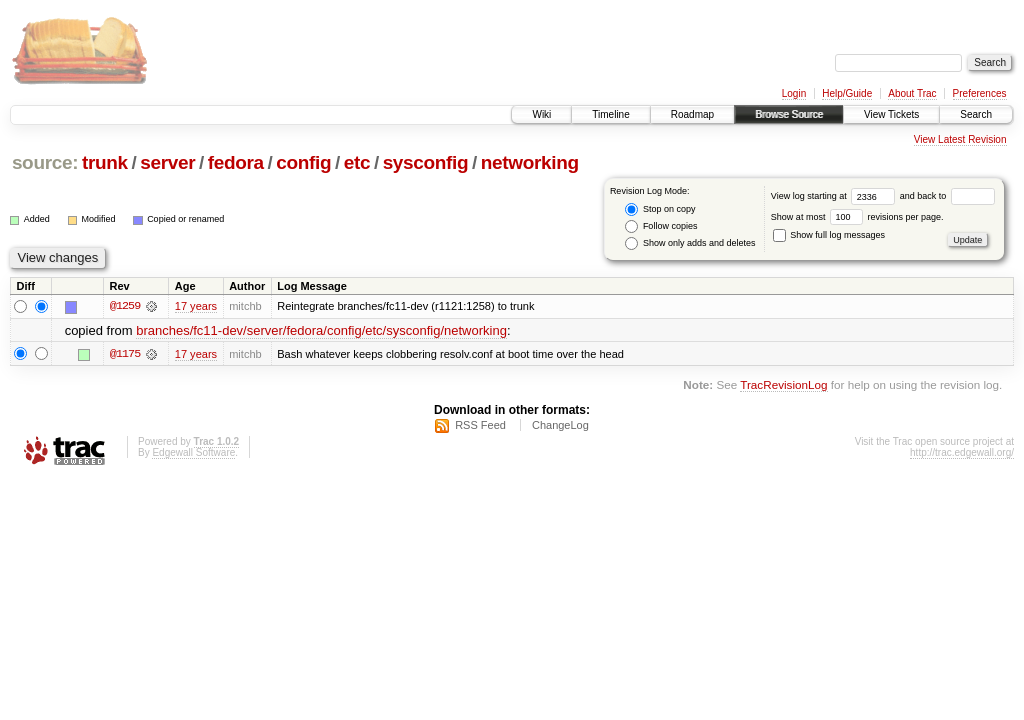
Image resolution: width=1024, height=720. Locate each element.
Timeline (610, 114)
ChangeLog (560, 425)
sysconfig (426, 162)
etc (357, 162)
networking (530, 162)
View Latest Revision (960, 139)
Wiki (541, 114)
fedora (236, 162)
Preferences (980, 93)
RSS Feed (480, 425)
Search (976, 114)
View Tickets (891, 114)
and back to (947, 196)
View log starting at (835, 196)
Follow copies (661, 226)
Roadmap (692, 114)
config (303, 162)
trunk (105, 162)
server (167, 162)
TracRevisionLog (783, 384)
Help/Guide (847, 93)
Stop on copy (660, 209)
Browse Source (789, 114)
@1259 (125, 306)
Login (794, 93)
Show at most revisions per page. (857, 217)
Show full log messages (829, 235)
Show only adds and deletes (690, 243)
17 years (196, 306)
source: (45, 162)
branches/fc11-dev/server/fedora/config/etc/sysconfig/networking (321, 330)
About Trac (912, 93)
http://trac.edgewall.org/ (962, 452)
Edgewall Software (193, 452)
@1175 (125, 354)
